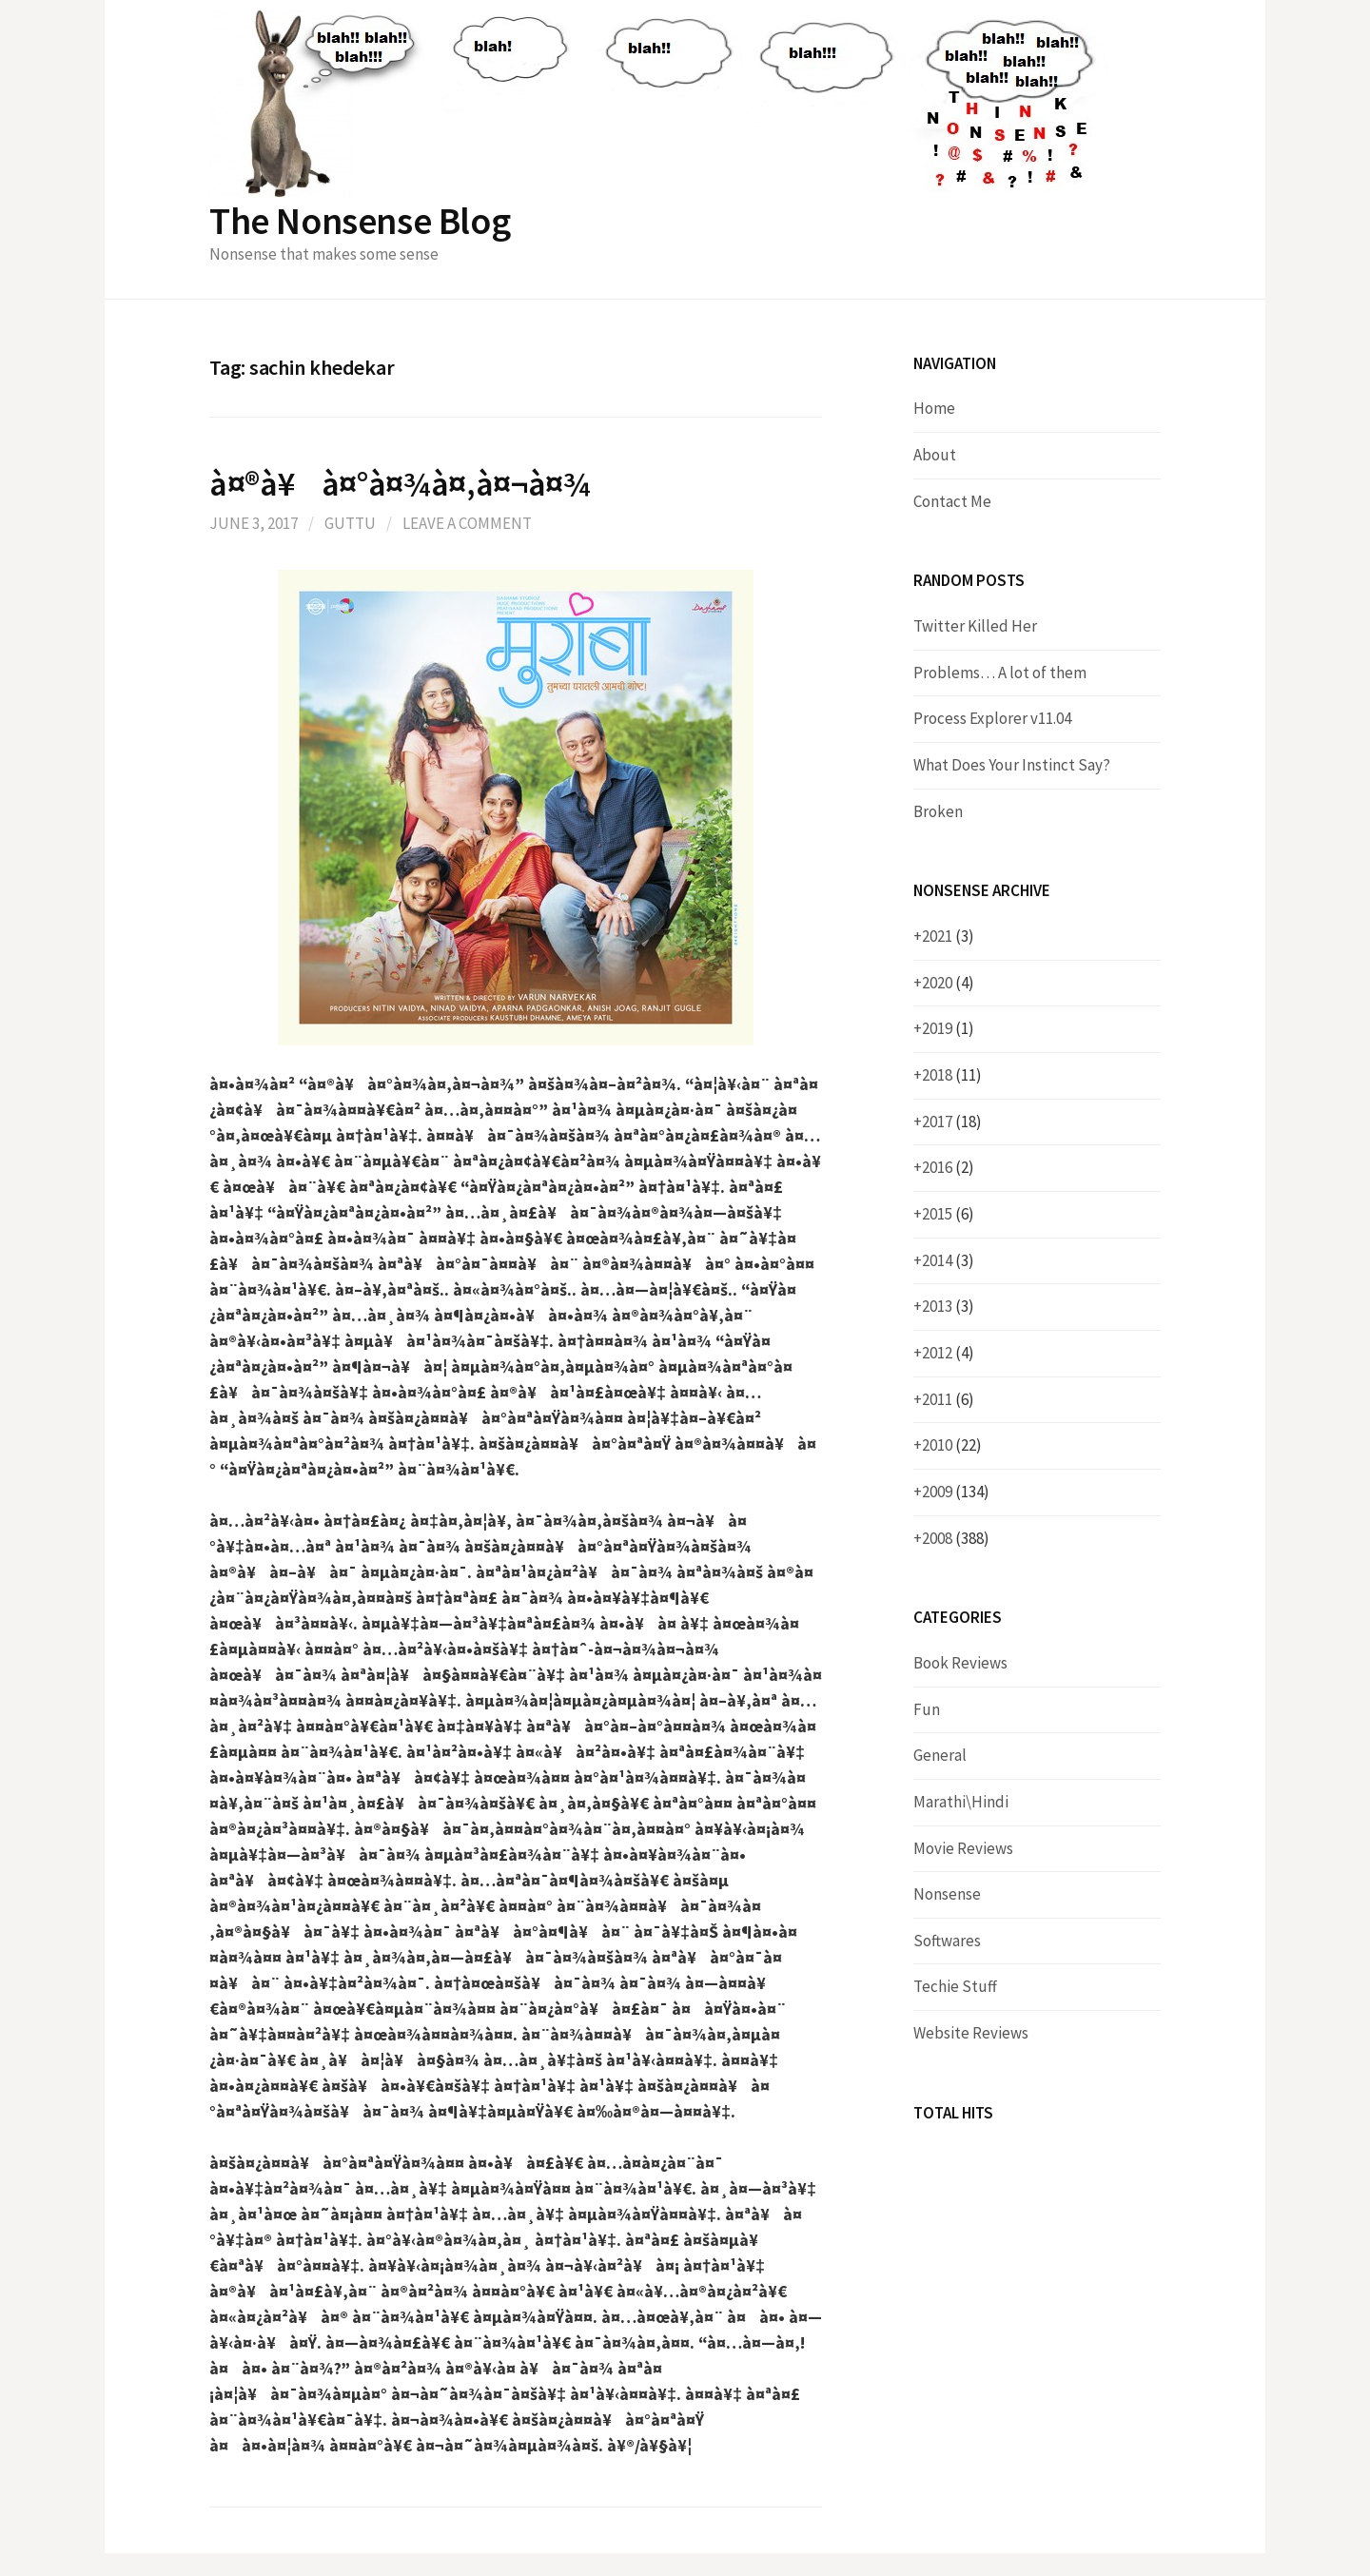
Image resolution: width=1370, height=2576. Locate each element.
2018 (952, 1074)
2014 (948, 1260)
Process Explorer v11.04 (992, 718)
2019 (948, 1028)
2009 (955, 1491)
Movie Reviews (963, 1848)
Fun (926, 1709)
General (940, 1755)
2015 (948, 1213)
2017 (952, 1121)
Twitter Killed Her (975, 625)
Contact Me (952, 501)
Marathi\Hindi (960, 1801)
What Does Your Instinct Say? (1011, 764)
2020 (948, 982)
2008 (955, 1538)
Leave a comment (467, 523)
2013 (948, 1306)
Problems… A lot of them (999, 672)
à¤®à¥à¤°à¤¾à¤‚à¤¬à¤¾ (399, 483)
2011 (948, 1399)
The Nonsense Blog (359, 220)
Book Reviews (960, 1662)
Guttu (350, 523)
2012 (948, 1352)
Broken (938, 811)
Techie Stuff (955, 1986)
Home (934, 408)
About (934, 454)
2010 (952, 1444)
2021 (948, 936)
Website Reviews (970, 2032)
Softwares (947, 1940)
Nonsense (947, 1893)
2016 (948, 1167)
